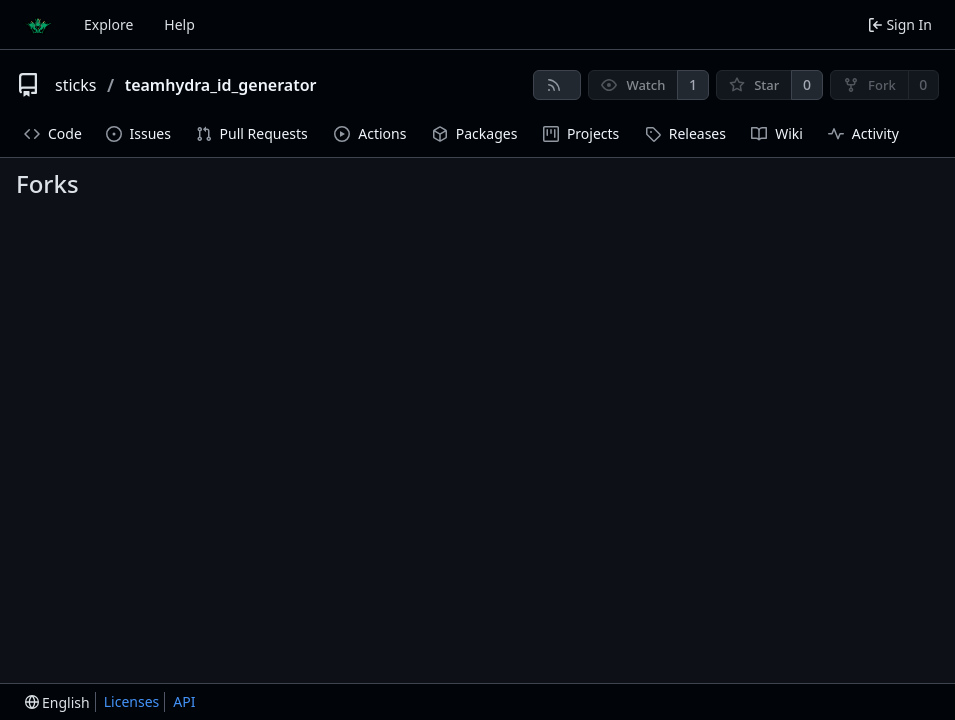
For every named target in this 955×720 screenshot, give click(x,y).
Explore (108, 24)
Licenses (132, 701)
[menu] (57, 702)
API (184, 701)
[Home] (38, 25)
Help (179, 24)
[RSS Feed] (557, 85)
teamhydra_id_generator (221, 85)
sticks (75, 85)
